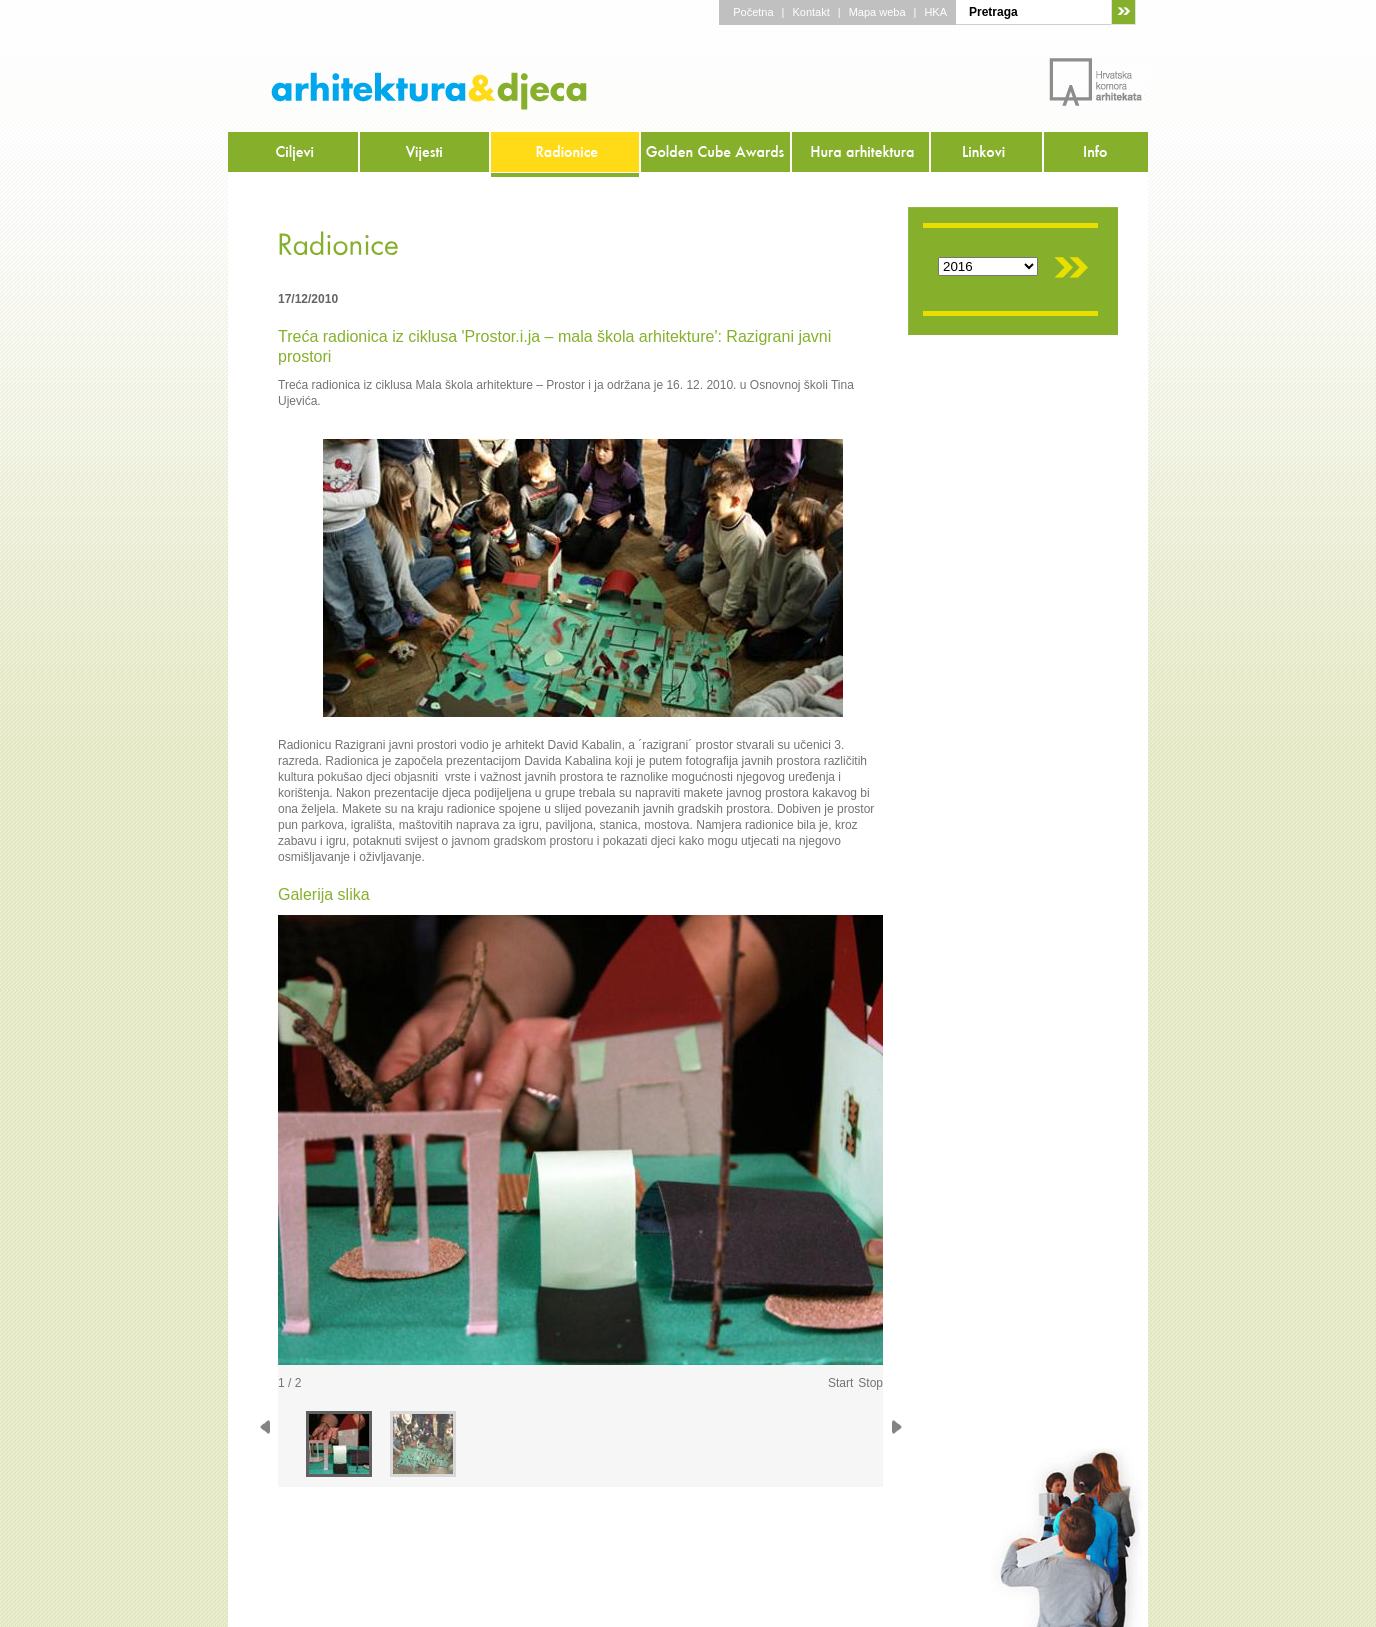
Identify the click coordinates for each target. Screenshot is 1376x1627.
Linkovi (987, 154)
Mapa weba (877, 12)
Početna (753, 12)
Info (1096, 154)
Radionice (566, 154)
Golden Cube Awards (716, 154)
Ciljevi (294, 154)
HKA (935, 12)
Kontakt (810, 12)
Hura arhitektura (861, 154)
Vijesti (425, 154)
